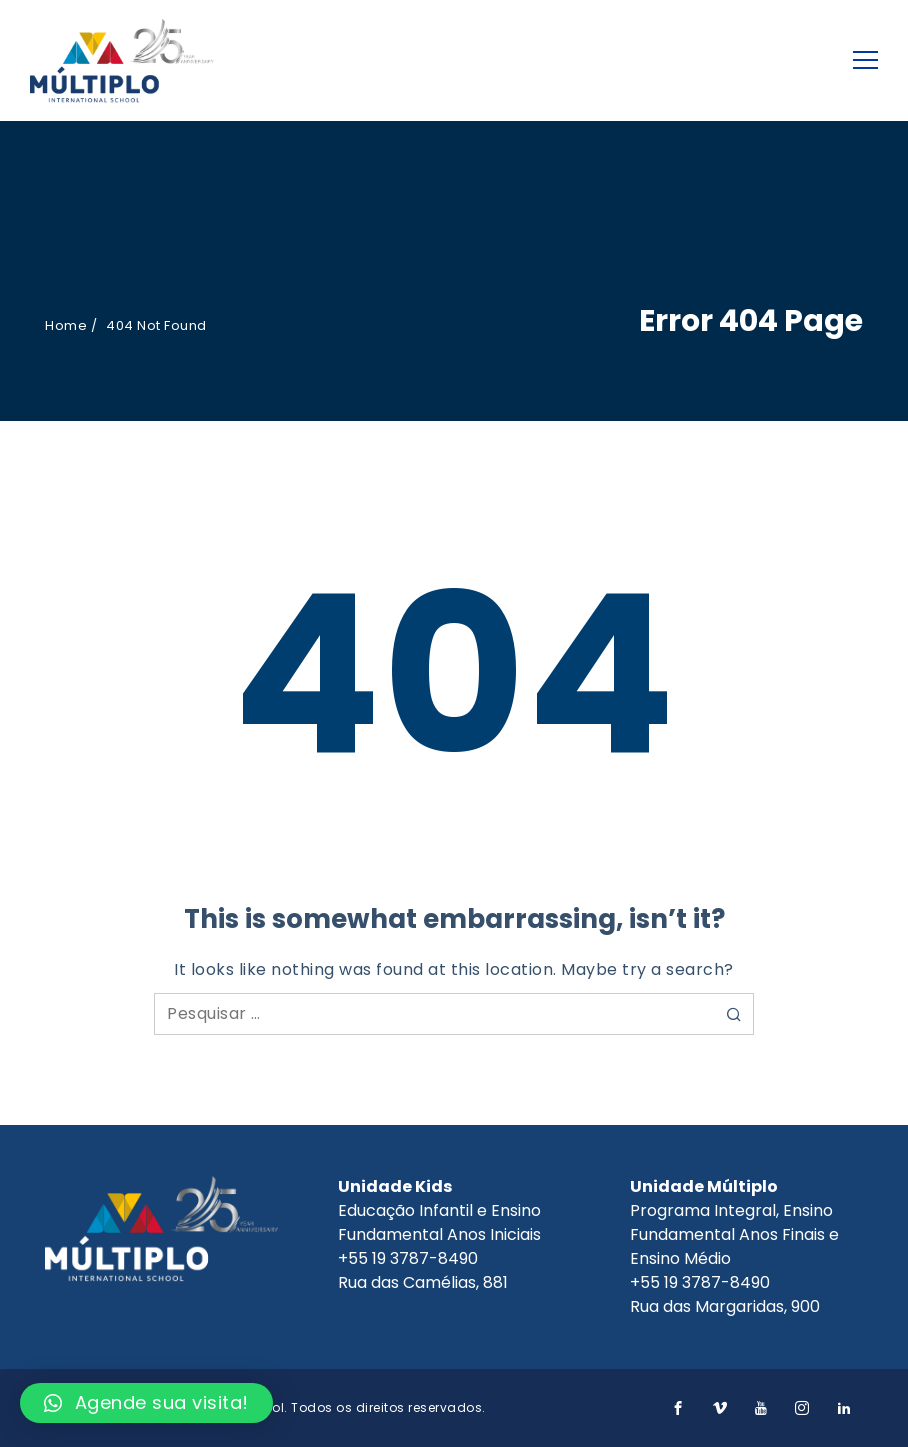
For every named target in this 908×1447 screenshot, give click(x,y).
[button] (146, 1403)
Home (66, 325)
